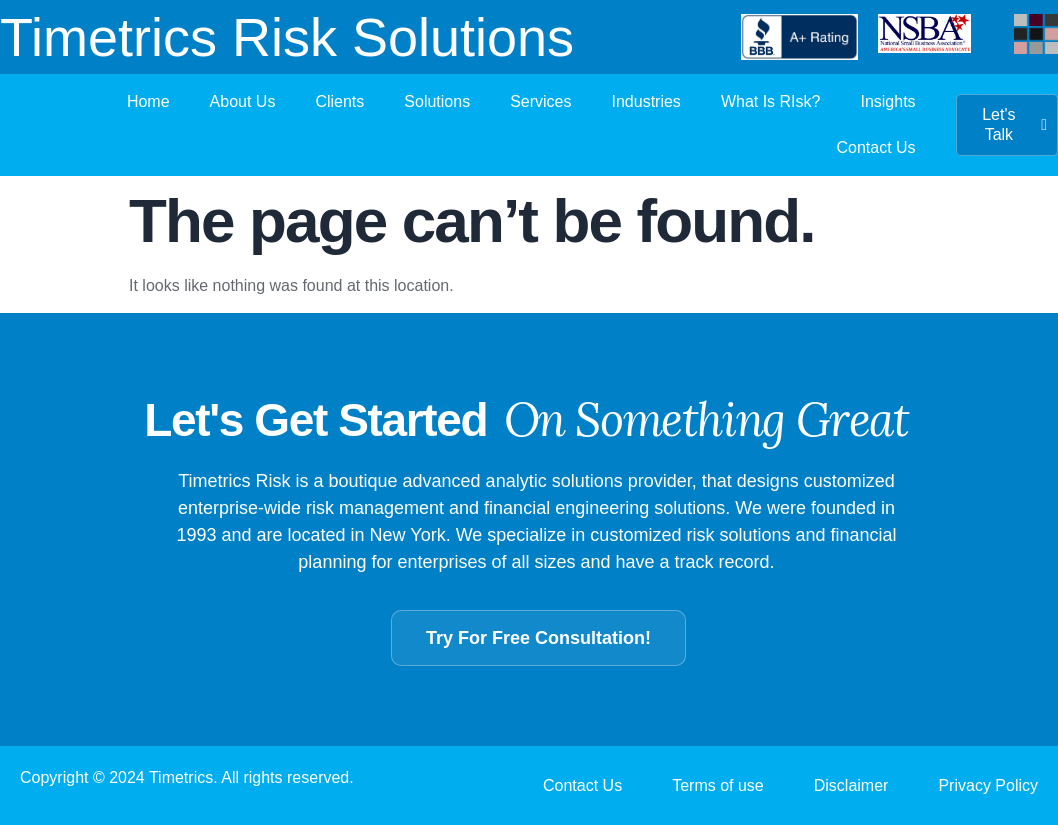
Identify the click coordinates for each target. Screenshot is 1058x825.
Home (148, 101)
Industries (646, 101)
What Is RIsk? (771, 101)
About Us (243, 101)
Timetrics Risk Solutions (287, 37)
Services (540, 101)
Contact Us (875, 147)
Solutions (437, 101)
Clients (339, 101)
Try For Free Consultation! (538, 638)
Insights (887, 101)
